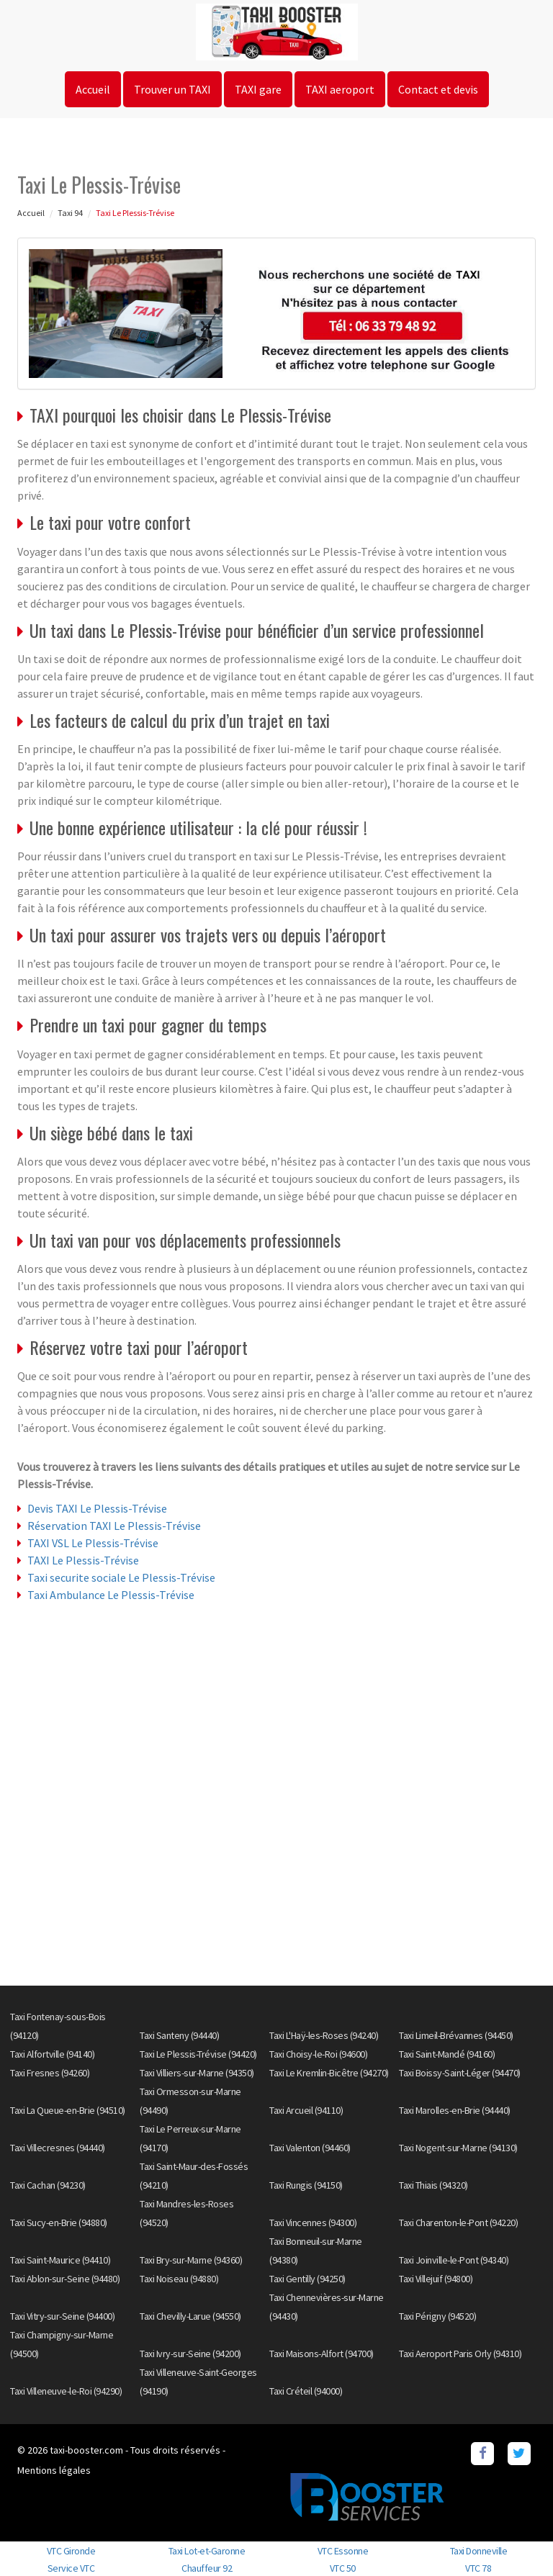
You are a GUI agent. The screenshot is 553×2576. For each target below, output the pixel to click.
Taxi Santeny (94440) (179, 2035)
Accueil (93, 89)
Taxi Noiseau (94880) (179, 2278)
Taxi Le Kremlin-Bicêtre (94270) (329, 2072)
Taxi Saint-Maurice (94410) (60, 2259)
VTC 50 (343, 2568)
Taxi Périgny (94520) (437, 2316)
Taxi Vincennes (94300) (312, 2222)
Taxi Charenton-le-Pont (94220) (458, 2222)
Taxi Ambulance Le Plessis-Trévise (110, 1595)
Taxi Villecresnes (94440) (57, 2147)
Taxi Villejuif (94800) (435, 2278)
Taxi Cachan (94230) (48, 2185)
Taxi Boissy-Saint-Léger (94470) (460, 2072)
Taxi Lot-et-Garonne (207, 2550)
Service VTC (71, 2568)
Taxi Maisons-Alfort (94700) (321, 2353)
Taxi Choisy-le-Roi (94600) (318, 2054)
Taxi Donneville (479, 2550)
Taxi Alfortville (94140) (52, 2054)
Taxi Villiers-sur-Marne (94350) (197, 2072)
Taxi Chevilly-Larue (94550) (190, 2316)
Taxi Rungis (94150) (306, 2185)
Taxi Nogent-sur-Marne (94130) (458, 2147)
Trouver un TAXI (172, 89)
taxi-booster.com (86, 2450)
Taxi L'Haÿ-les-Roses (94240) (323, 2035)
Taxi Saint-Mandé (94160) (447, 2054)
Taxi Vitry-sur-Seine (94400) (62, 2316)
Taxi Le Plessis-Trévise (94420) (198, 2054)
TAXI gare (258, 89)
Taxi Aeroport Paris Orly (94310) (460, 2353)
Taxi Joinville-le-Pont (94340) (453, 2259)
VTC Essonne (343, 2550)
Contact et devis (438, 89)
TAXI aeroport (339, 89)
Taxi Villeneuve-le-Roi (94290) (66, 2390)
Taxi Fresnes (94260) (49, 2072)
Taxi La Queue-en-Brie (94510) (67, 2110)
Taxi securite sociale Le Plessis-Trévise (121, 1577)
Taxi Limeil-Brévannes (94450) (456, 2035)
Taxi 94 (70, 212)
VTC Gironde (71, 2550)
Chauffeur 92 (206, 2568)
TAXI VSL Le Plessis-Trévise (92, 1543)
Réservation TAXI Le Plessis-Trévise (114, 1525)
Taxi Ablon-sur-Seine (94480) (65, 2278)
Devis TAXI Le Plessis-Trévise (97, 1508)
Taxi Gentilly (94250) (307, 2278)
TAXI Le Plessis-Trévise (83, 1560)
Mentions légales (54, 2470)
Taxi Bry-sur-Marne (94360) (191, 2259)
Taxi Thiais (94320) (433, 2185)
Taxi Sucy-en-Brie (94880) (58, 2222)
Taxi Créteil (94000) (305, 2390)
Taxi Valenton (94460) (310, 2147)
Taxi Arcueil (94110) (306, 2110)
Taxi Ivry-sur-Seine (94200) (190, 2353)
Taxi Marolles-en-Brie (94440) (455, 2110)
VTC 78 (478, 2568)
